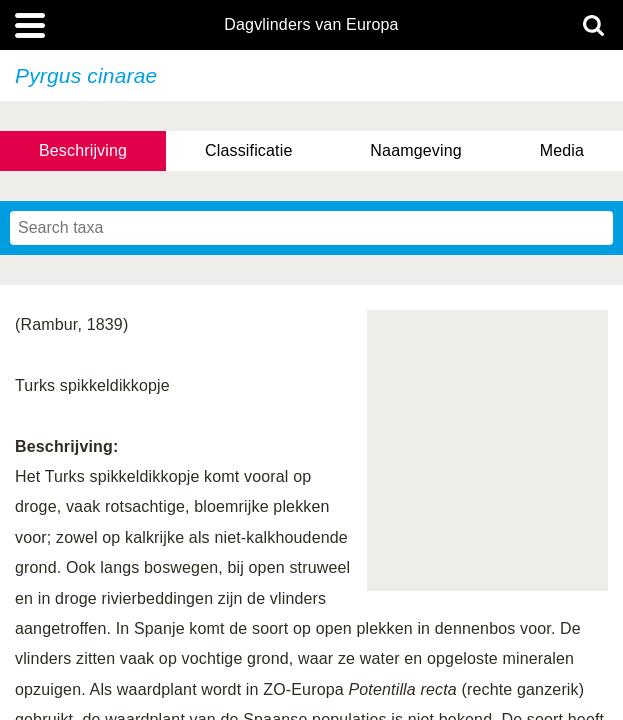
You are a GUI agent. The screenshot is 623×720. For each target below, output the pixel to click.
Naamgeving (415, 150)
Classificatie (248, 150)
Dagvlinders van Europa (311, 25)
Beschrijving (83, 150)
